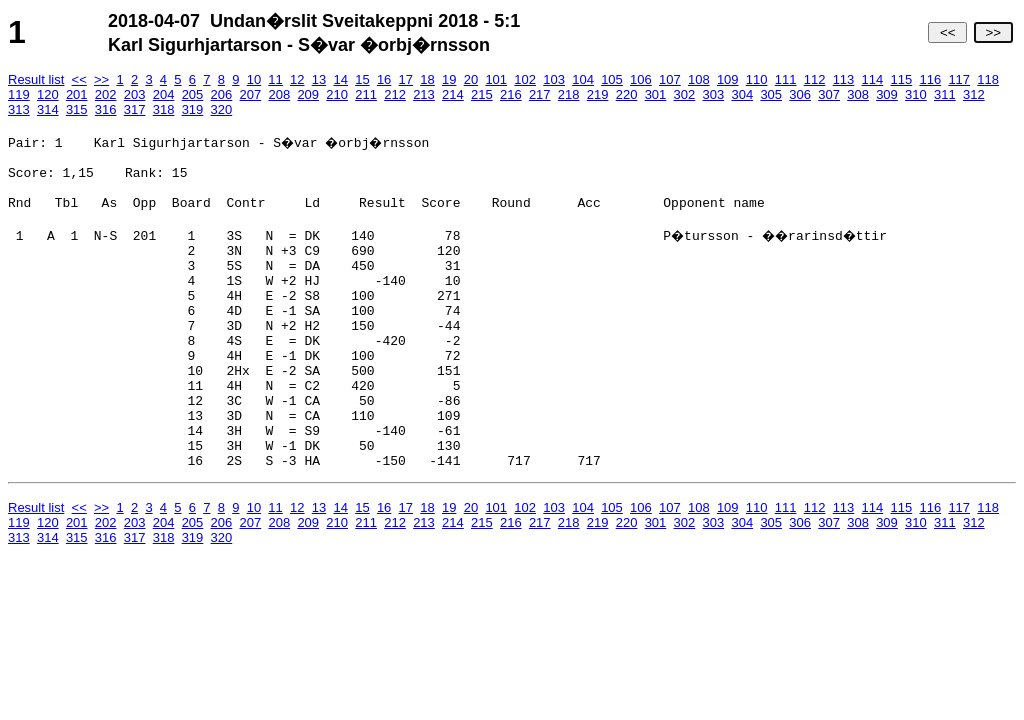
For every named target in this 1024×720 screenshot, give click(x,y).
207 (251, 94)
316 (106, 109)
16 (384, 79)
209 (308, 94)
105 (612, 79)
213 (424, 94)
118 (988, 79)
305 (771, 94)
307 (829, 94)
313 (19, 109)
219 (598, 94)
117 (959, 79)
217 (540, 94)
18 (427, 79)
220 (627, 94)
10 (254, 79)
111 (786, 79)
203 (135, 94)
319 (193, 109)
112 (815, 79)
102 (525, 79)
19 (449, 79)
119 (19, 94)
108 (699, 79)
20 (471, 79)
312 (974, 94)
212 (395, 94)
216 (511, 94)
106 (641, 79)
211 (366, 94)
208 (279, 94)
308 (858, 94)
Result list (36, 79)
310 (916, 94)
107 (670, 79)
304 (742, 94)
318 (164, 109)
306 (800, 94)
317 (135, 109)
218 (569, 94)
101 (496, 79)
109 (728, 79)
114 (873, 79)
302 (685, 94)
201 (77, 94)
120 (48, 94)
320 (222, 109)
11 (275, 79)
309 (887, 94)
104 (583, 79)
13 (319, 79)
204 (164, 94)
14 (340, 79)
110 (757, 79)
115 (902, 79)
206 (222, 94)
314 (48, 109)
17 (406, 79)
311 (945, 94)
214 (453, 94)
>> (993, 32)
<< (947, 32)
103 (554, 79)
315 (77, 109)
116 (930, 79)
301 (656, 94)
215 (482, 94)
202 (106, 94)
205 (193, 94)
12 (297, 79)
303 (714, 94)
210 (337, 94)
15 (362, 79)
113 (844, 79)
